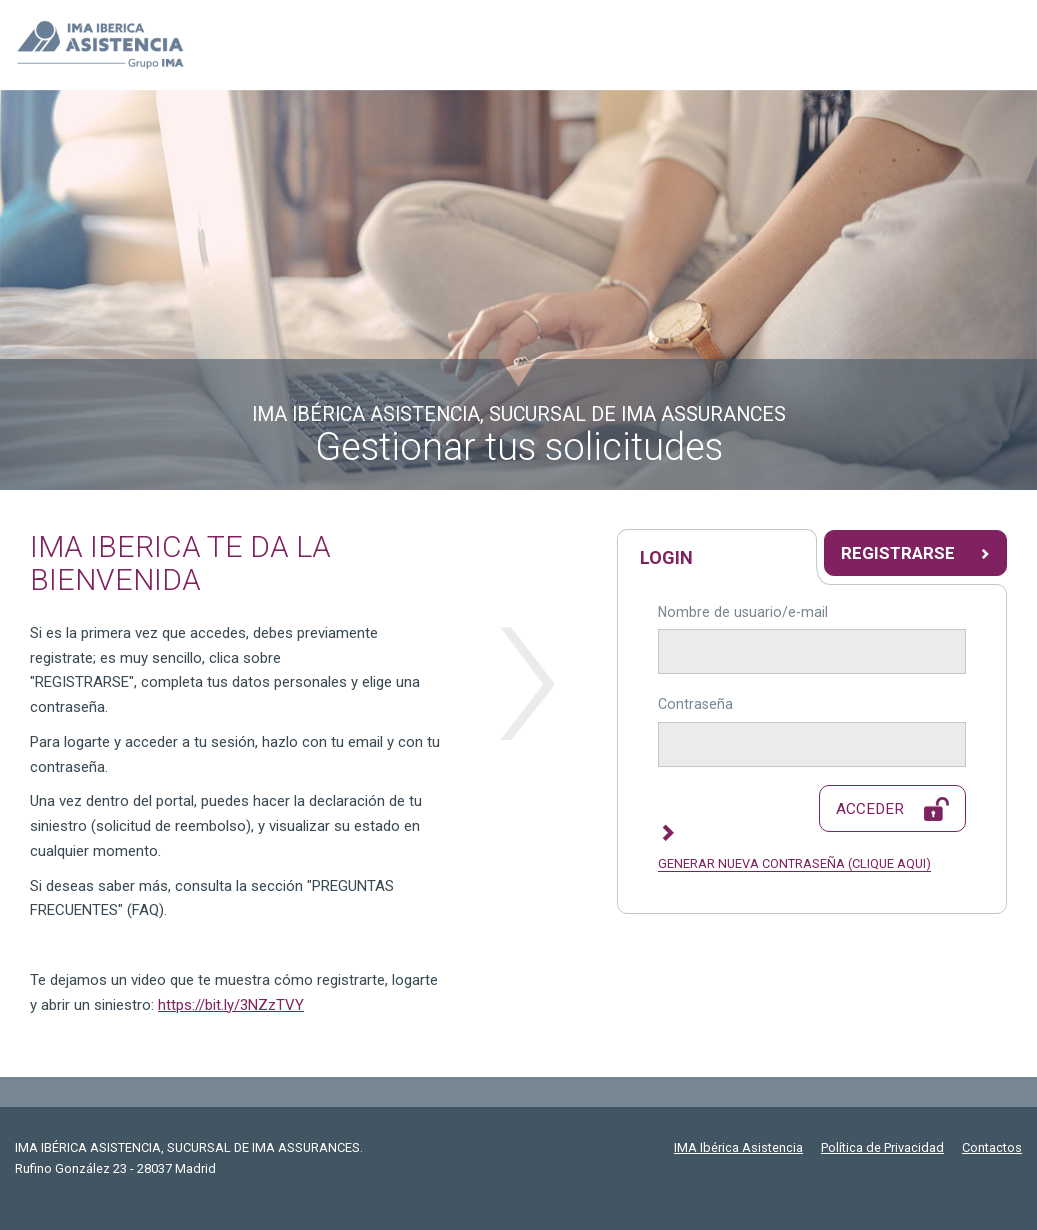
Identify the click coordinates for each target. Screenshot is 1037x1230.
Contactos (992, 1147)
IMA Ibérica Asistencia (738, 1147)
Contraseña (695, 704)
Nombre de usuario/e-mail (743, 612)
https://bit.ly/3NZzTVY (231, 1005)
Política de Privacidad (882, 1147)
